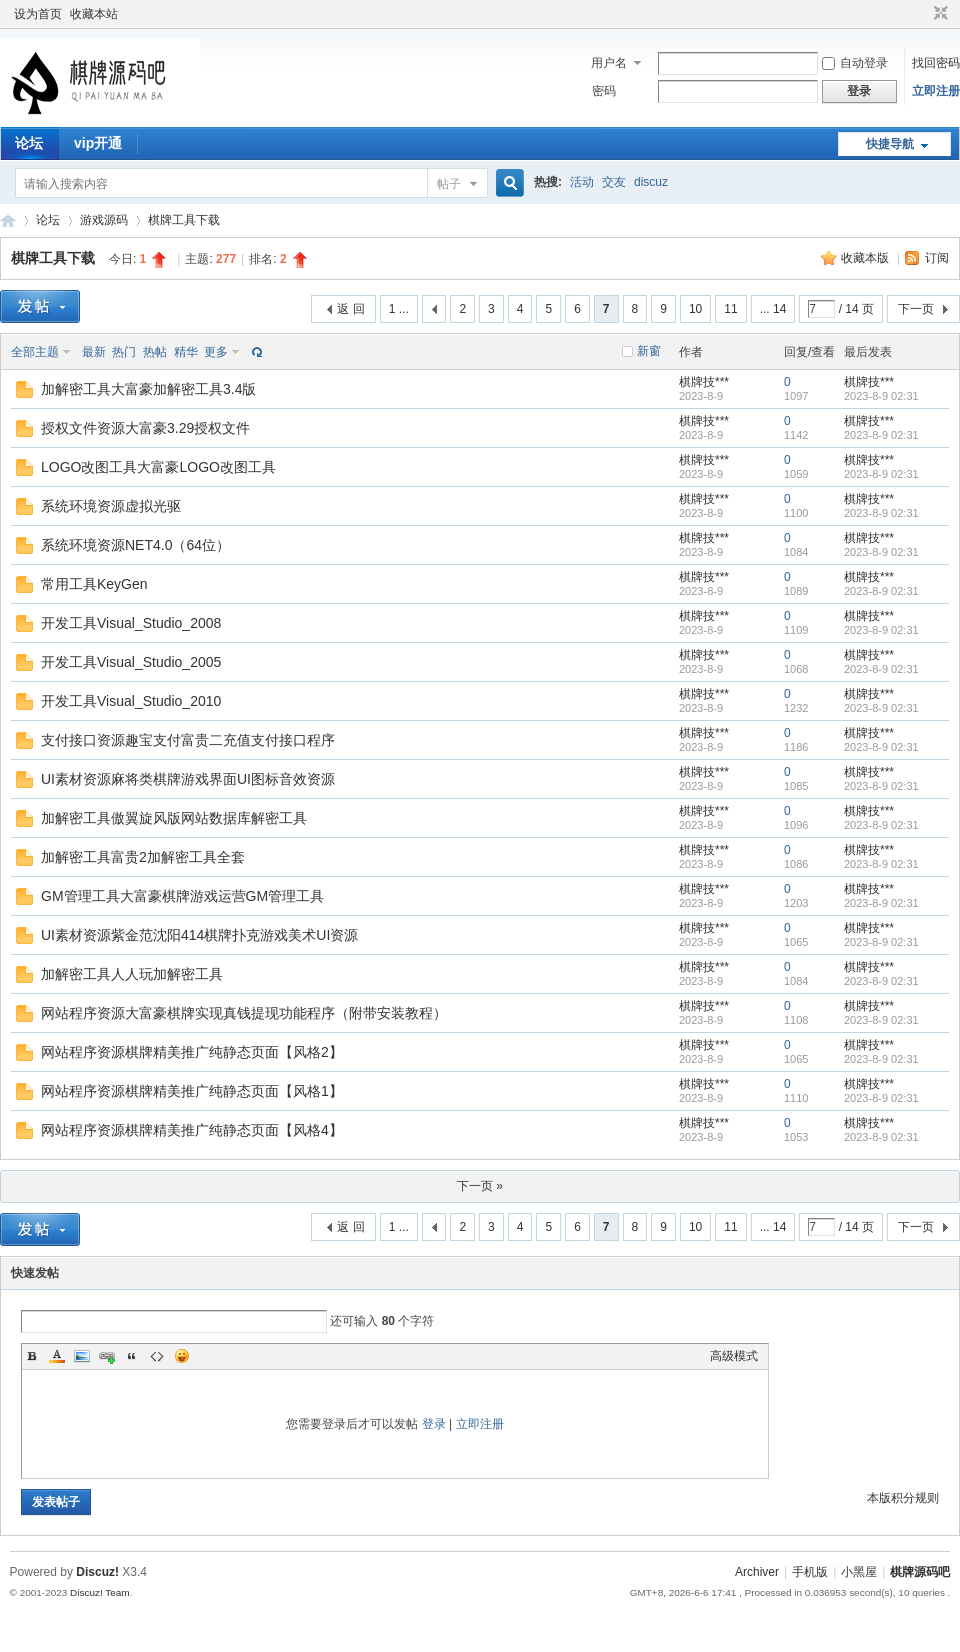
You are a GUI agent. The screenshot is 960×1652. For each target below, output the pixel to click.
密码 (604, 91)
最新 (94, 352)
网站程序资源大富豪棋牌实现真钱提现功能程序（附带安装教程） (244, 1013)
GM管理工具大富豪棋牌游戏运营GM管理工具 (182, 896)
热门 (124, 352)
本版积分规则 (903, 1498)
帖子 (449, 184)
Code (157, 1356)
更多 (216, 352)
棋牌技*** (704, 382)
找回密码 (936, 63)
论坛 (29, 143)
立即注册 (936, 91)
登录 (434, 1424)
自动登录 (855, 63)
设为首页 (38, 14)
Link (107, 1356)
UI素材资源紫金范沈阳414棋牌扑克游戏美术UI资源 (199, 935)
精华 (186, 352)
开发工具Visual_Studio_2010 (131, 701)
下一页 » (480, 1186)
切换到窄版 (938, 14)
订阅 (937, 258)
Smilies (182, 1356)
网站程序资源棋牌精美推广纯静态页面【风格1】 (192, 1091)
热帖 (155, 352)
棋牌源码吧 (8, 220)
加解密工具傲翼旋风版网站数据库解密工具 (174, 818)
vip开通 (98, 143)
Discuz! (97, 1572)
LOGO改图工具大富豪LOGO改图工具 (158, 467)
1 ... (399, 309)
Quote (132, 1356)
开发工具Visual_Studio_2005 (131, 662)
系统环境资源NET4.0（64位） (135, 545)
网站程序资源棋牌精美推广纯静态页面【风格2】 (192, 1052)
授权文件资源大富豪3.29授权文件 (145, 428)
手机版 (810, 1572)
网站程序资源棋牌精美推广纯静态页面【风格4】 (192, 1130)
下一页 (916, 309)
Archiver (757, 1572)
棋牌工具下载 (184, 220)
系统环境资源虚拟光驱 (111, 506)
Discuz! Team (100, 1592)
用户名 (609, 63)
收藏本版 (866, 258)
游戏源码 (104, 220)
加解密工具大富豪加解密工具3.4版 (148, 389)
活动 (582, 182)
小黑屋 (859, 1572)
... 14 (773, 309)
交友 (614, 182)
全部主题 (35, 352)
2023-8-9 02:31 (881, 396)
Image (82, 1356)
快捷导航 (890, 144)
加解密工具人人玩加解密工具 (132, 974)
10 (695, 309)
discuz (651, 182)
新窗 (649, 351)
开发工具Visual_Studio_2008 (131, 623)
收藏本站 (94, 14)
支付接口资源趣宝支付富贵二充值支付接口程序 (188, 740)
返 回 (350, 309)
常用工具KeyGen (94, 584)
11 (730, 309)
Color (57, 1356)
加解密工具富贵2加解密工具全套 (143, 857)
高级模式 (734, 1356)
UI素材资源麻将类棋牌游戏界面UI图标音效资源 (188, 779)
